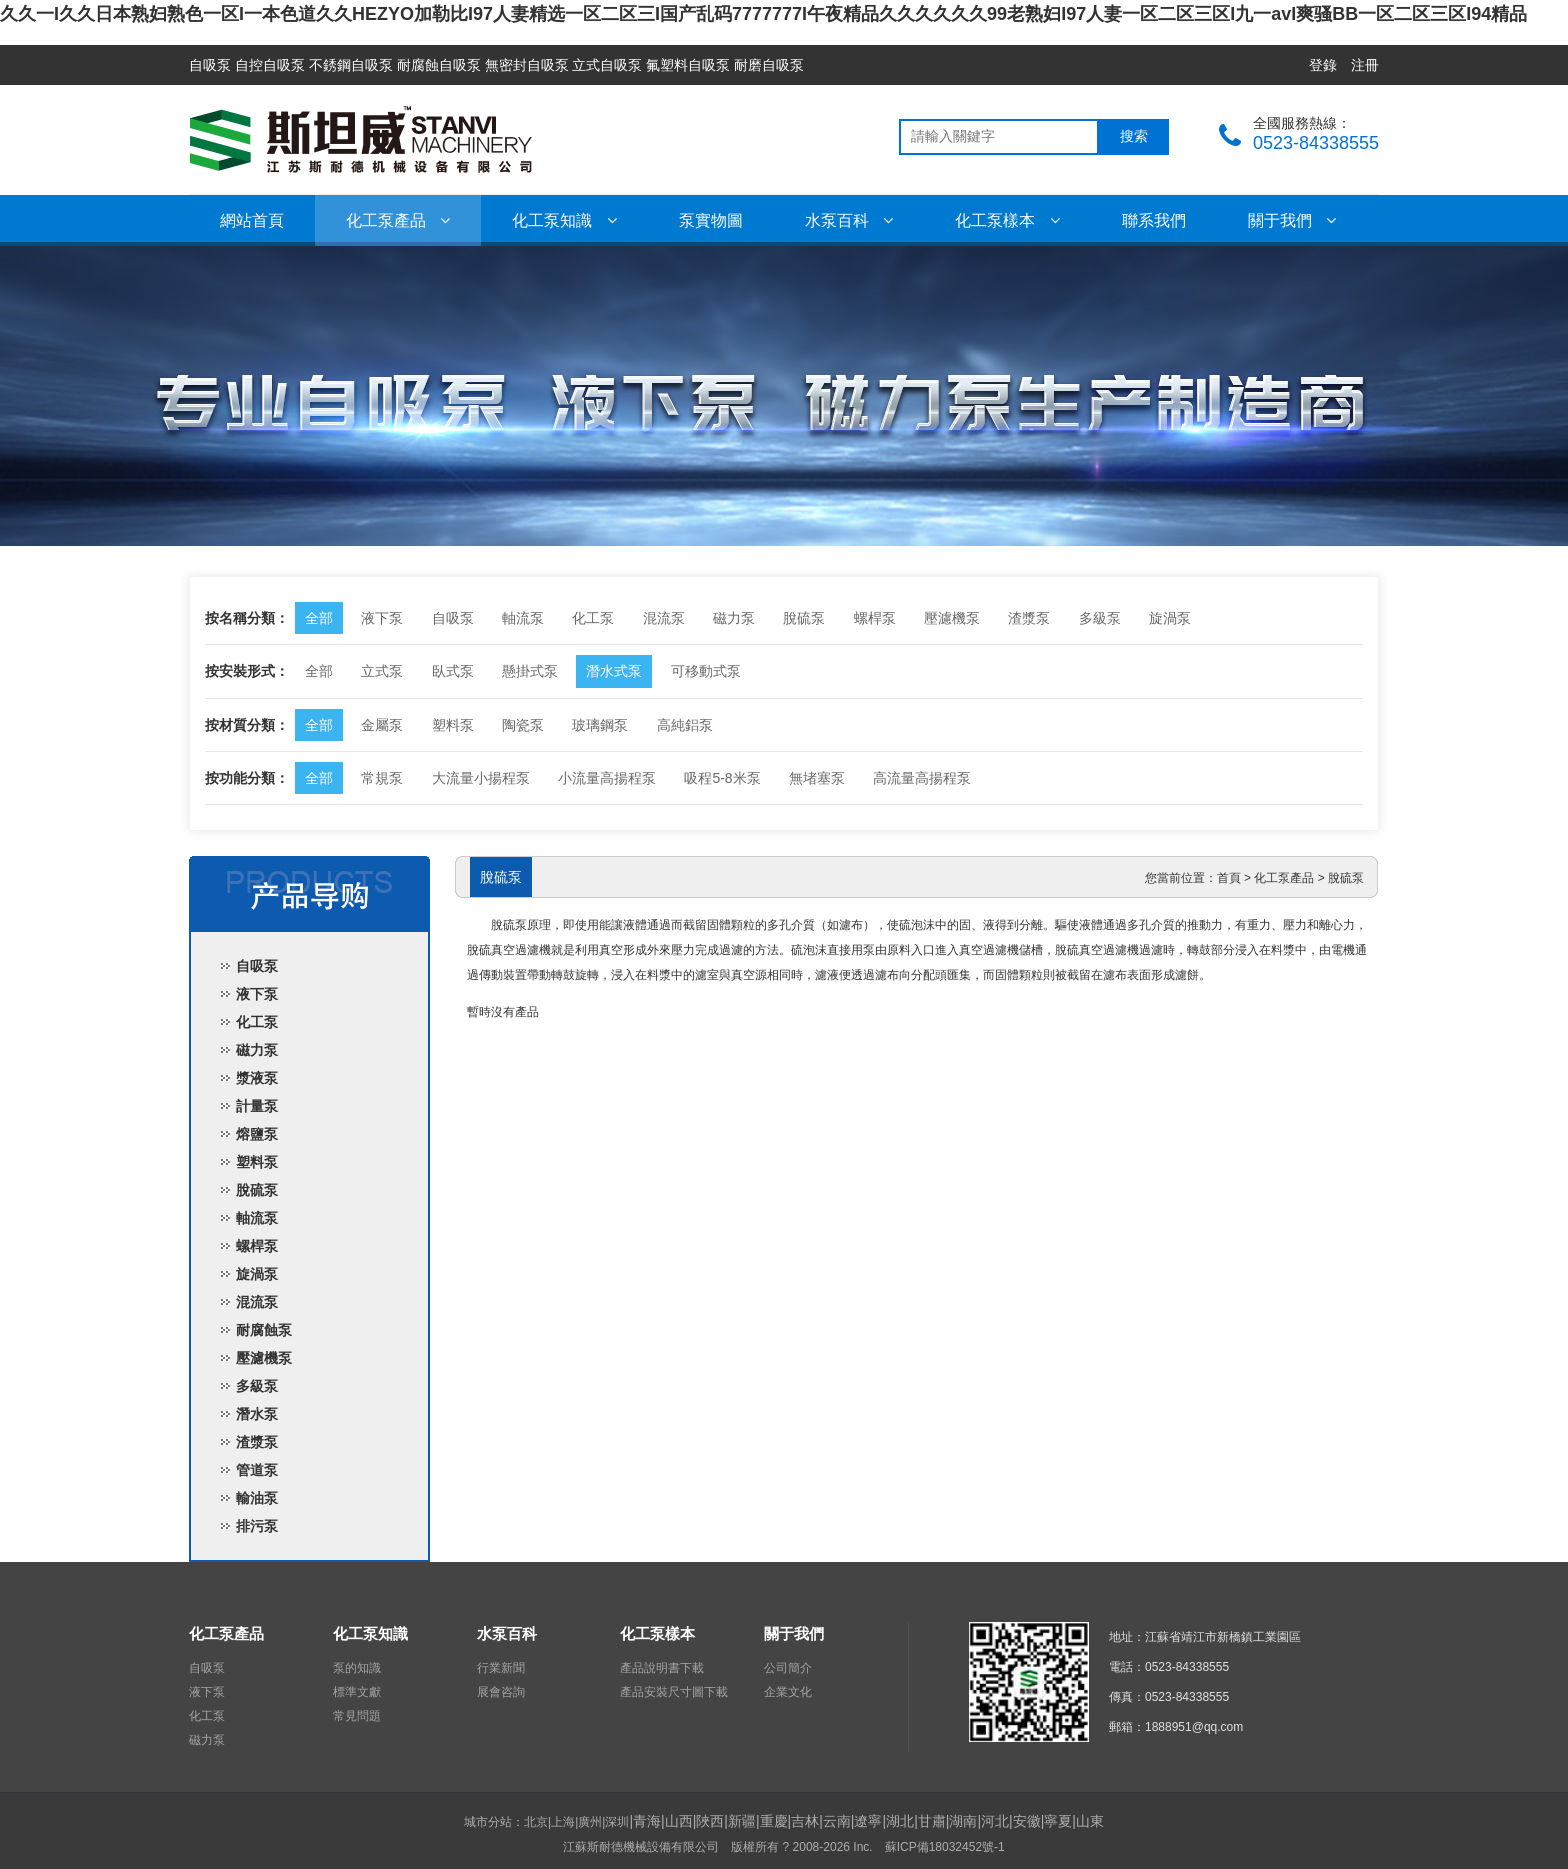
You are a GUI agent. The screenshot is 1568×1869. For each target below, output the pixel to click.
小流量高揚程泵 (607, 778)
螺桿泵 (875, 618)
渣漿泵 (1029, 618)
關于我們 (1292, 220)
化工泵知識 (564, 220)
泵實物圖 (711, 220)
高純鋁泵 (685, 725)
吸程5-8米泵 (722, 778)
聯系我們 (1154, 220)
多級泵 (1100, 618)
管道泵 (257, 1470)
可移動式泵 (706, 671)
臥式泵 (453, 671)
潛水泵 (257, 1414)
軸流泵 (523, 618)
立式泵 (382, 671)
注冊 (1365, 65)
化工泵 (593, 618)
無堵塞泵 (817, 778)
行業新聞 (501, 1668)
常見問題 (357, 1716)
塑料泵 (453, 725)
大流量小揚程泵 (481, 778)
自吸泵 (453, 618)
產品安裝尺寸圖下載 (674, 1692)
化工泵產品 (398, 220)
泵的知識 (357, 1668)
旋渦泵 (1170, 618)
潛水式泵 (614, 671)
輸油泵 (257, 1498)
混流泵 (664, 618)
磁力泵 (734, 618)
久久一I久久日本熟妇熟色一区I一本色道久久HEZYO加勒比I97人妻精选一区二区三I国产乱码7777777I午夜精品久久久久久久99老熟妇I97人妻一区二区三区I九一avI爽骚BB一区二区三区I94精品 (763, 14)
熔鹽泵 (257, 1134)
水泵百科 (849, 220)
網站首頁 (252, 220)
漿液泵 (257, 1078)
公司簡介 (788, 1668)
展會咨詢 (501, 1692)
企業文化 (788, 1692)
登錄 (1323, 65)
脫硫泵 (804, 618)
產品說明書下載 (662, 1668)
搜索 (1134, 136)
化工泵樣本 (1007, 220)
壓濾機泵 (952, 618)
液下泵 (382, 618)
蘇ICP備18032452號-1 (945, 1847)
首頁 (1229, 878)
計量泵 (257, 1106)
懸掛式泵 (530, 671)
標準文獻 (357, 1692)
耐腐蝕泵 (264, 1330)
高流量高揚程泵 (922, 778)
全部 (319, 618)
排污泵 (257, 1526)
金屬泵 (382, 725)
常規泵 (382, 778)
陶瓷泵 (523, 725)
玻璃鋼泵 (600, 725)
